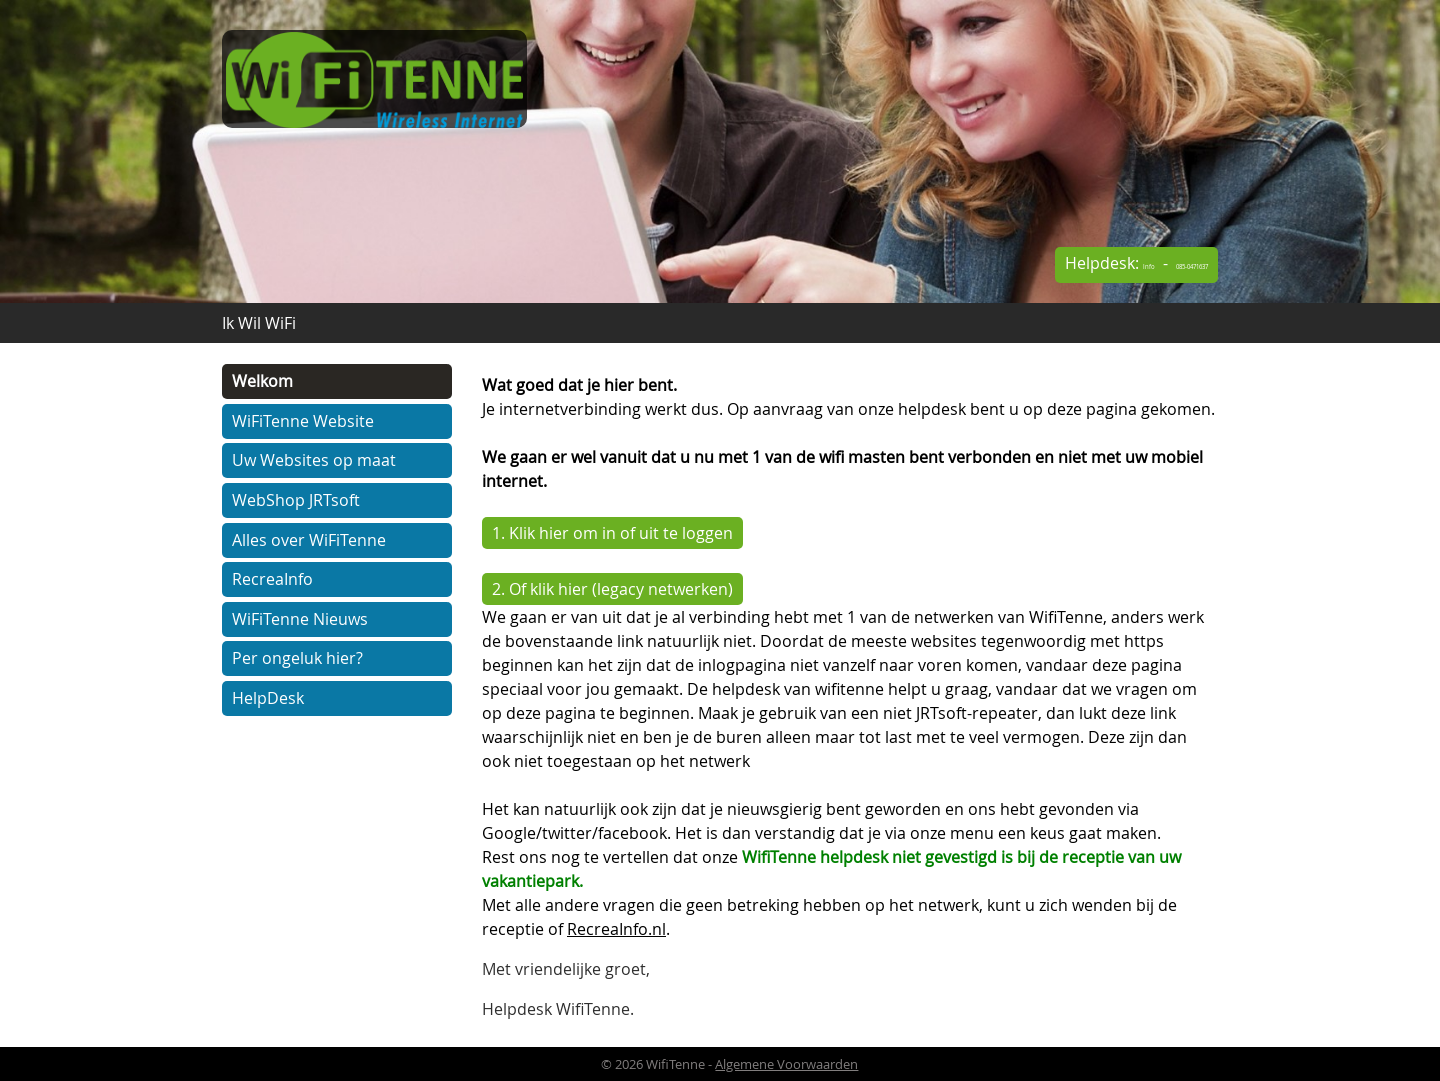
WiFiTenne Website (303, 421)
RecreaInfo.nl (616, 929)
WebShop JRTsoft (296, 500)
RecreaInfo (272, 579)
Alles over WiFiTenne (309, 540)
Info (1080, 267)
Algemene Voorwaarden (786, 1064)
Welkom (262, 381)
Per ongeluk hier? (297, 658)
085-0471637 (1163, 267)
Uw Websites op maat (314, 460)
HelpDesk (268, 698)
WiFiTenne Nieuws (300, 619)
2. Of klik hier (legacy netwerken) (612, 589)
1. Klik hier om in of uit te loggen (612, 533)
